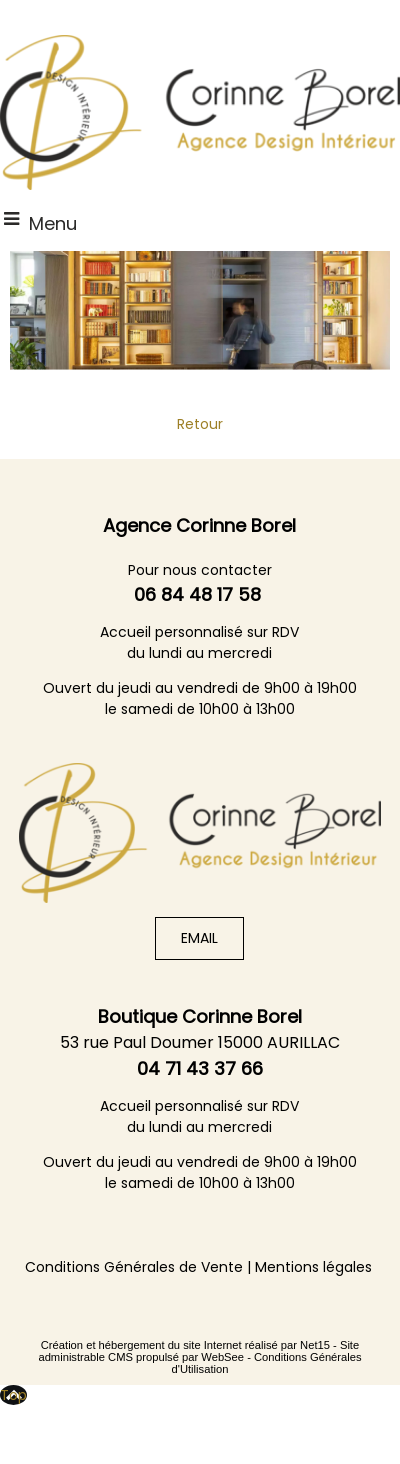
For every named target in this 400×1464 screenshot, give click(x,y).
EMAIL (199, 938)
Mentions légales (313, 1267)
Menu (53, 223)
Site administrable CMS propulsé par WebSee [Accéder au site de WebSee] (198, 1351)
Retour (200, 424)
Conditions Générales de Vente (134, 1267)
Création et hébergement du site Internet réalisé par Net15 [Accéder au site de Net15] (185, 1345)
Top (13, 1395)
